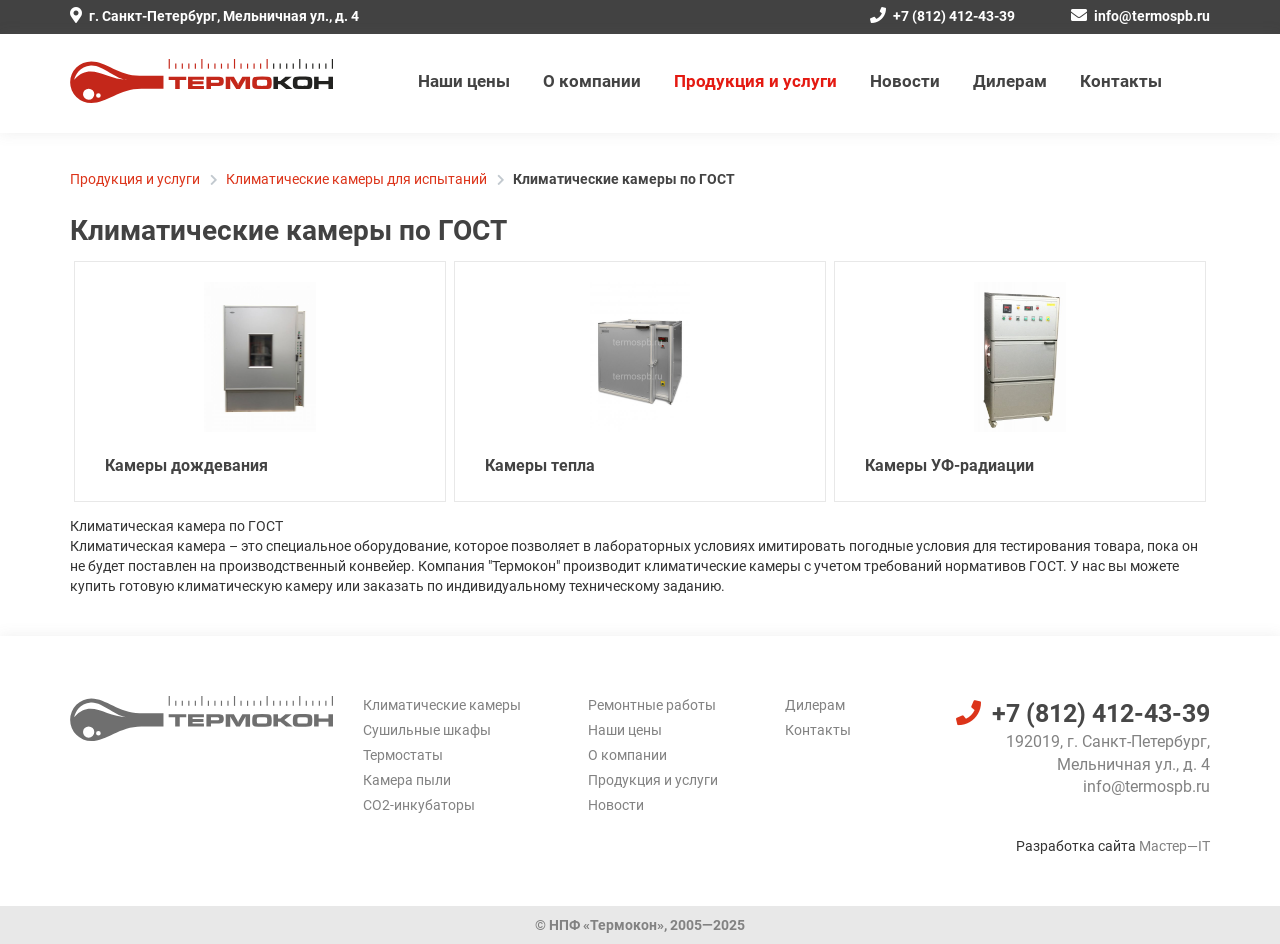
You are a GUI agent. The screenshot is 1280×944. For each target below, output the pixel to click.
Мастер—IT (1174, 846)
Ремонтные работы (652, 705)
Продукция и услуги (755, 81)
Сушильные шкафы (427, 730)
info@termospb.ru (1140, 16)
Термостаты (403, 755)
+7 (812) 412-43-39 (942, 16)
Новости (905, 81)
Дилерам (1010, 81)
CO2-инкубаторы (419, 805)
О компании (592, 81)
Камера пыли (407, 780)
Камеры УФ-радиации (949, 465)
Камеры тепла (540, 465)
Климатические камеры (442, 705)
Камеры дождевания (186, 465)
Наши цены (464, 81)
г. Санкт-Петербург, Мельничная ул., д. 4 (214, 16)
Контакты (1121, 81)
